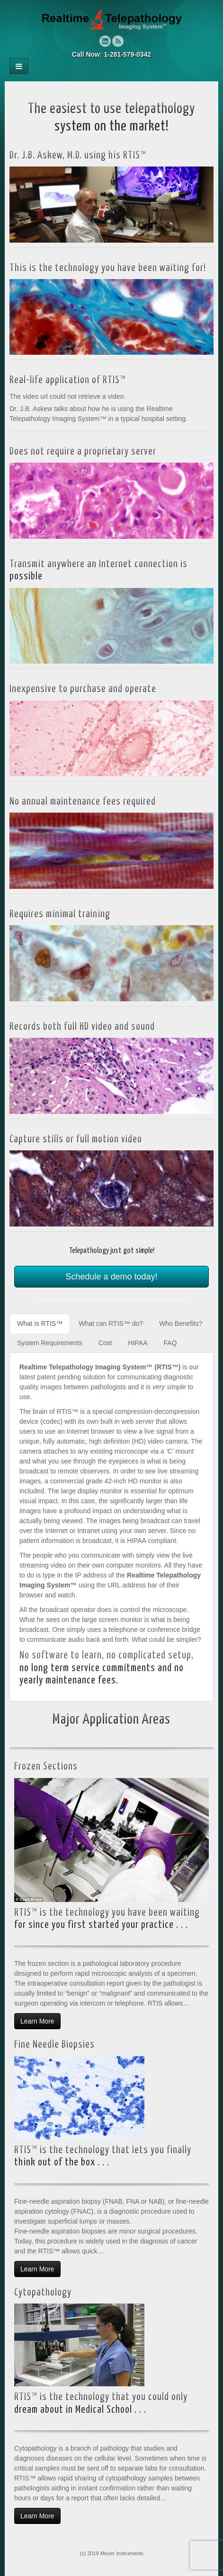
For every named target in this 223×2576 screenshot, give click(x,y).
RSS (118, 41)
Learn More (37, 2021)
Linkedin (105, 41)
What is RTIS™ (39, 1323)
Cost (105, 1343)
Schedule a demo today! (111, 1276)
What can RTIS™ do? (111, 1323)
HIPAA (138, 1343)
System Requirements (49, 1343)
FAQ (170, 1343)
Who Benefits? (180, 1323)
